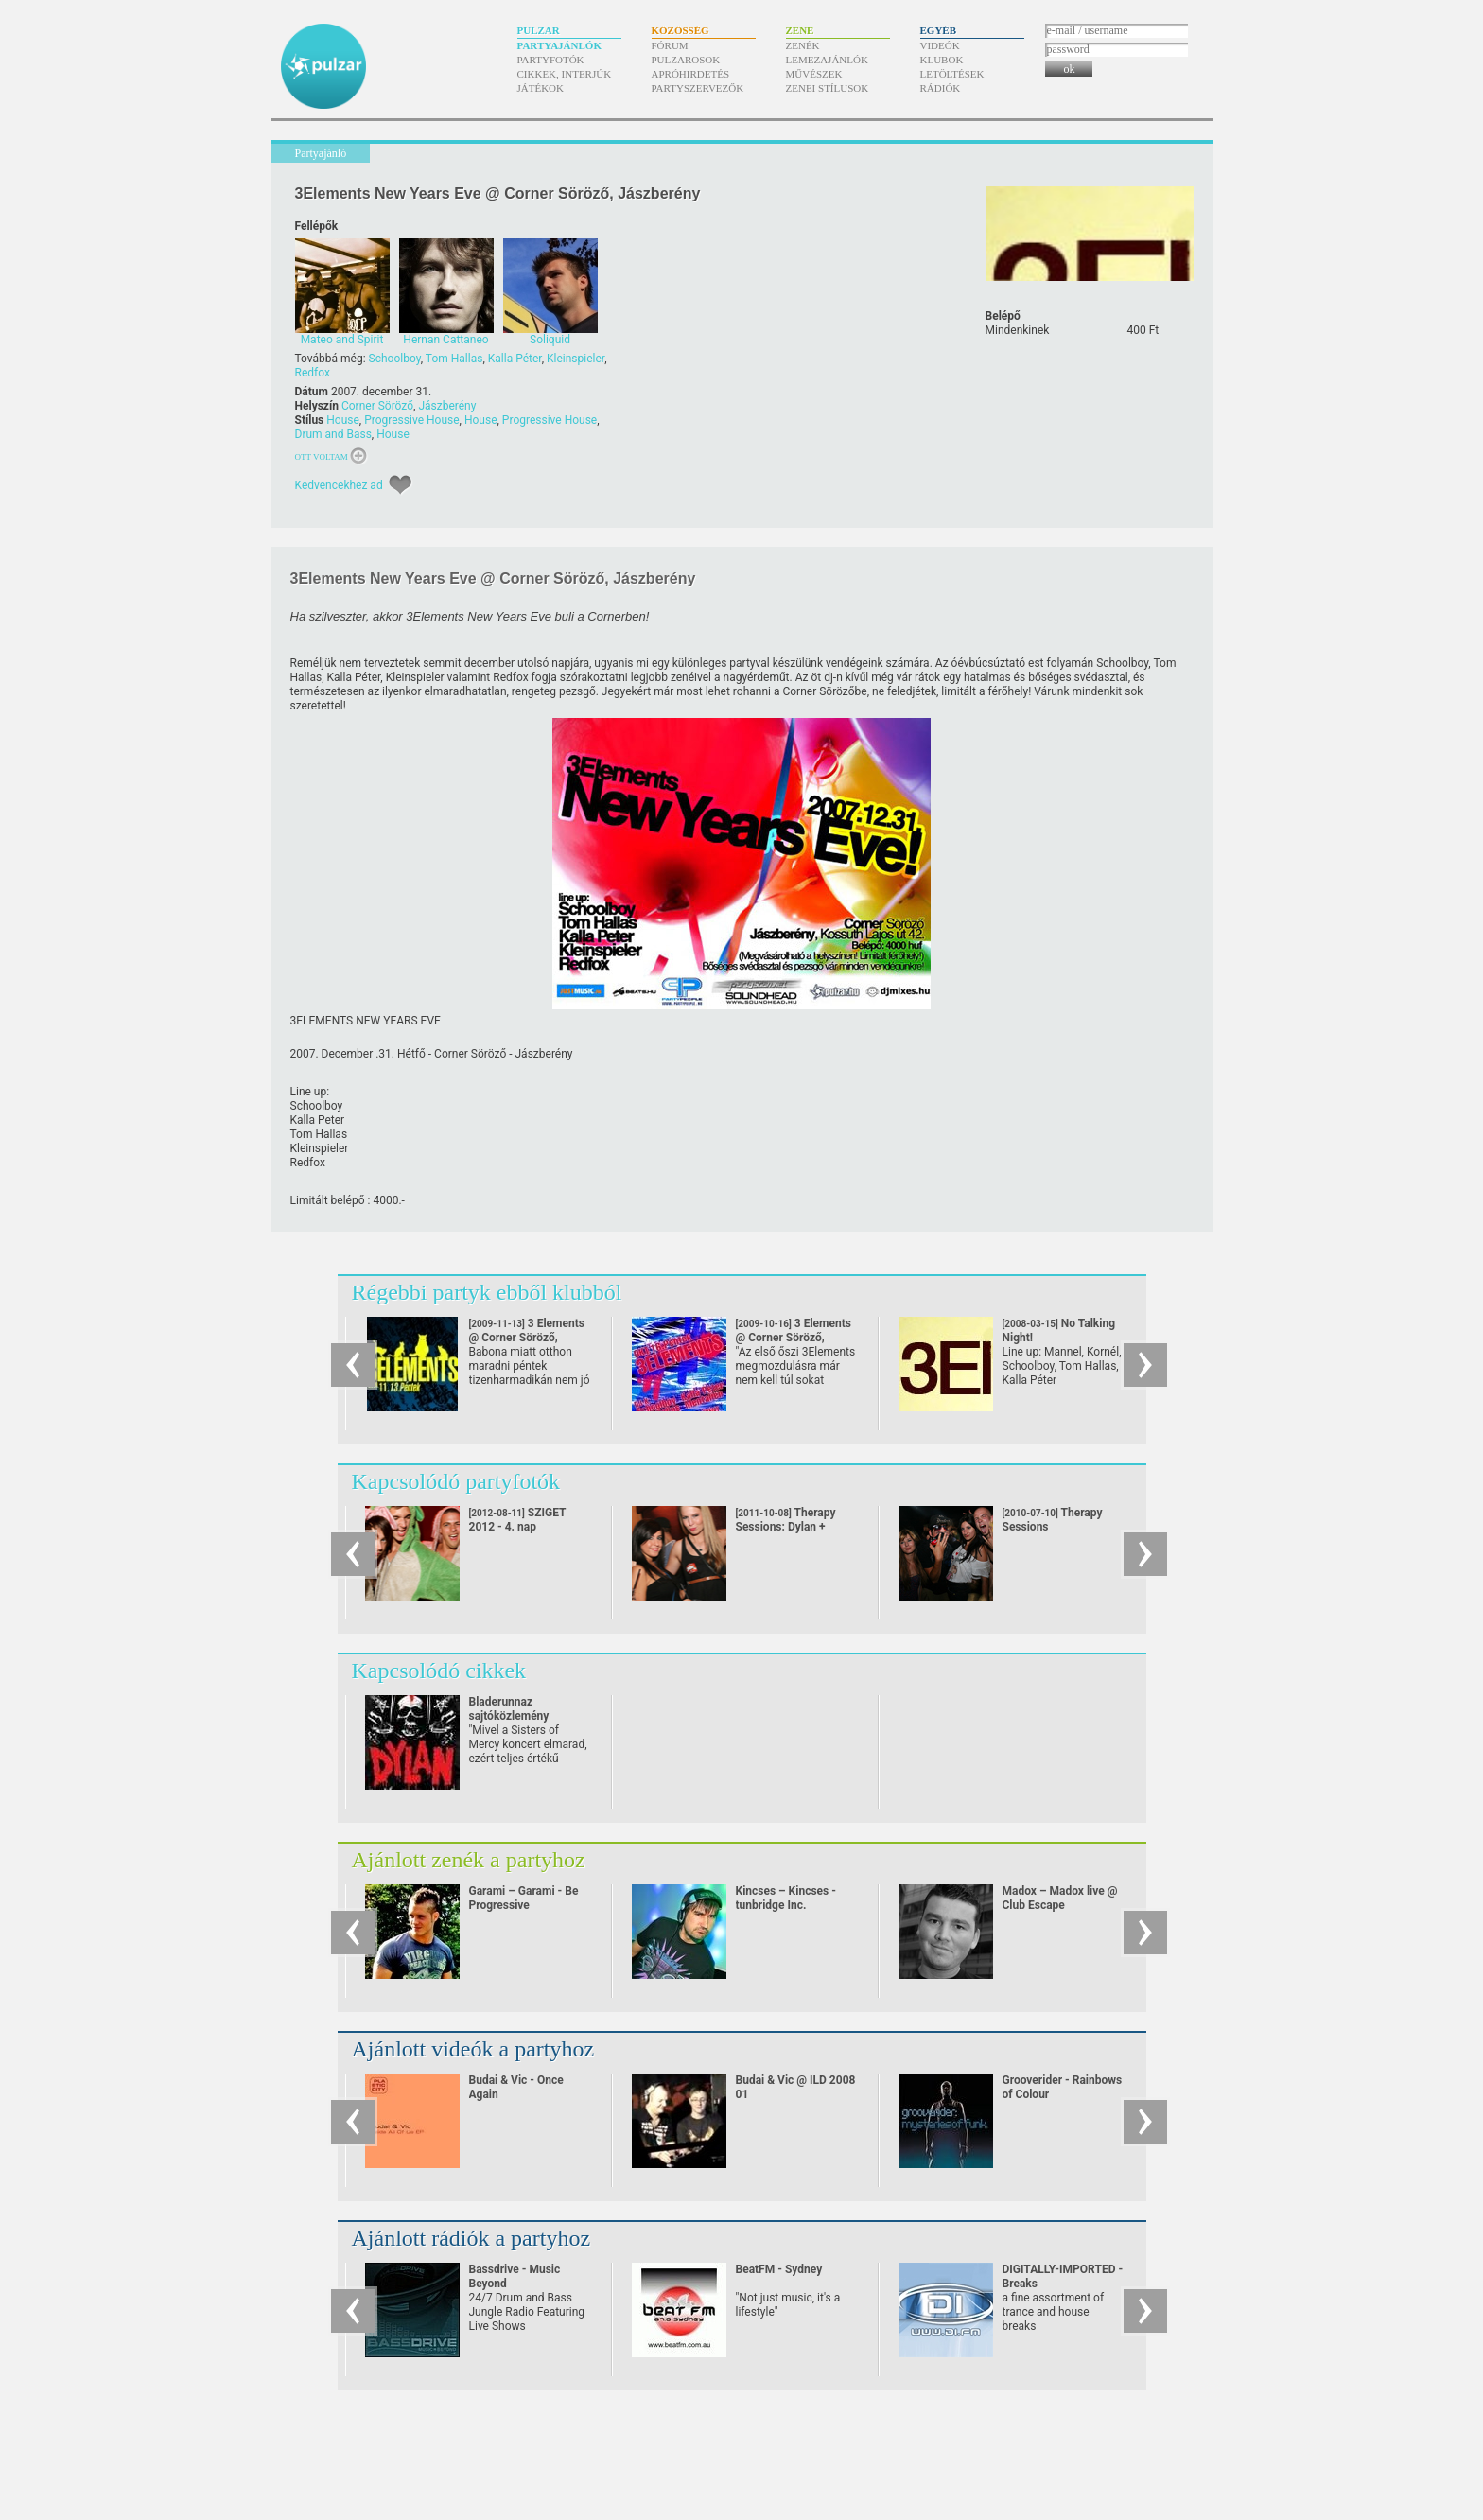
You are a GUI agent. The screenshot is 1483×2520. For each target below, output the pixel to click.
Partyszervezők (698, 88)
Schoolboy (395, 358)
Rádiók (940, 88)
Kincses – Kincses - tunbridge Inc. (786, 1898)
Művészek (814, 73)
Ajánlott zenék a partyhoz (468, 1859)
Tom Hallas (454, 358)
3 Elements (526, 1337)
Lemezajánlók (827, 59)
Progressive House (411, 420)
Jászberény (447, 405)
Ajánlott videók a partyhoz (473, 2049)
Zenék (803, 45)
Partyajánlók (559, 45)
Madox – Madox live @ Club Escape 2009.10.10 (1060, 1905)
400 (1143, 330)
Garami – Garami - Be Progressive (524, 1898)
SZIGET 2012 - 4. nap (518, 1519)
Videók (940, 45)
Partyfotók (550, 59)
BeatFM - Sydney (779, 2269)
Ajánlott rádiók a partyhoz (471, 2238)
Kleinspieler (575, 358)
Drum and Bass (333, 434)
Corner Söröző (377, 405)
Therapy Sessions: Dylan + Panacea (786, 1527)
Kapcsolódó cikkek (439, 1670)
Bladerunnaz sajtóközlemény (509, 1709)
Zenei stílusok (827, 88)
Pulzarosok (686, 59)
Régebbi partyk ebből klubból (487, 1292)
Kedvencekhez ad (339, 485)
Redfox (312, 372)
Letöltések (952, 73)
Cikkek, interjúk (564, 73)
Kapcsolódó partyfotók (456, 1481)
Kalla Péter (515, 358)
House (342, 420)
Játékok (541, 88)
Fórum (670, 45)
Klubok (942, 59)
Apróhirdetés (691, 73)
